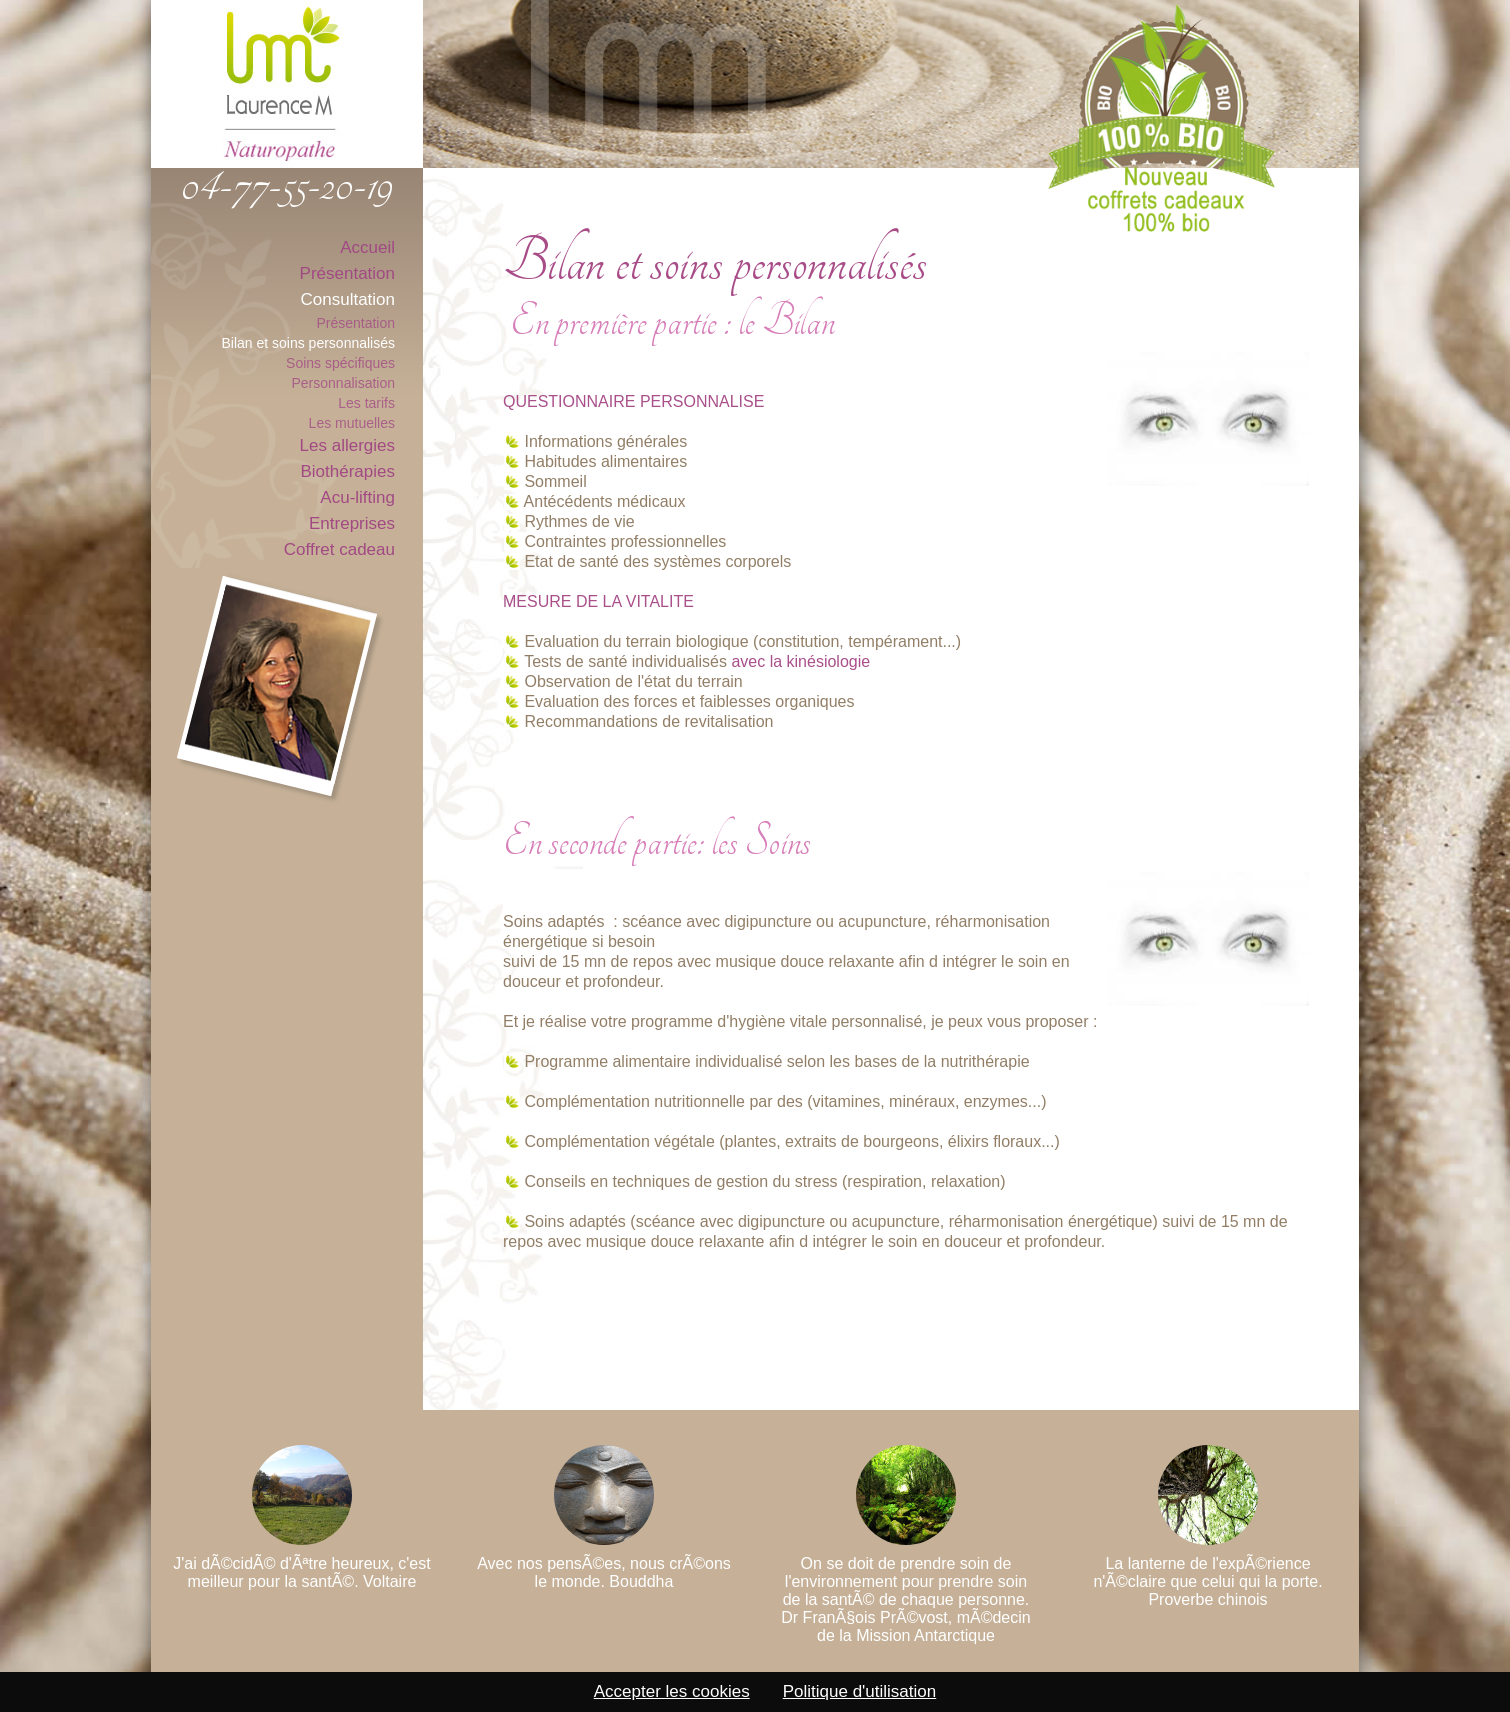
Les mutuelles (352, 423)
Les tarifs (366, 403)
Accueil (367, 247)
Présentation (347, 273)
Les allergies (347, 445)
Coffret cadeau (339, 549)
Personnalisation (343, 383)
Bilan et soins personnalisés (308, 343)
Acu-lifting (357, 497)
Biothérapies (347, 471)
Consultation (347, 299)
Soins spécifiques (340, 363)
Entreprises (352, 523)
